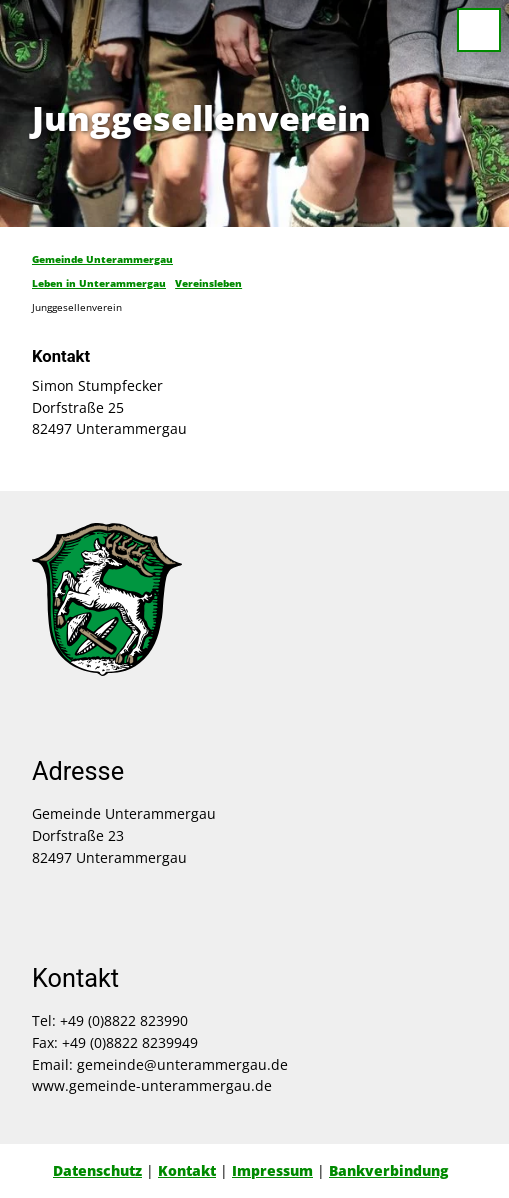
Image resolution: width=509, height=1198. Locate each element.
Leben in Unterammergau (99, 283)
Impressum (272, 1170)
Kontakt (187, 1170)
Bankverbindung (388, 1170)
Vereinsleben (208, 283)
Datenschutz (97, 1170)
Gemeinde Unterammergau (102, 259)
